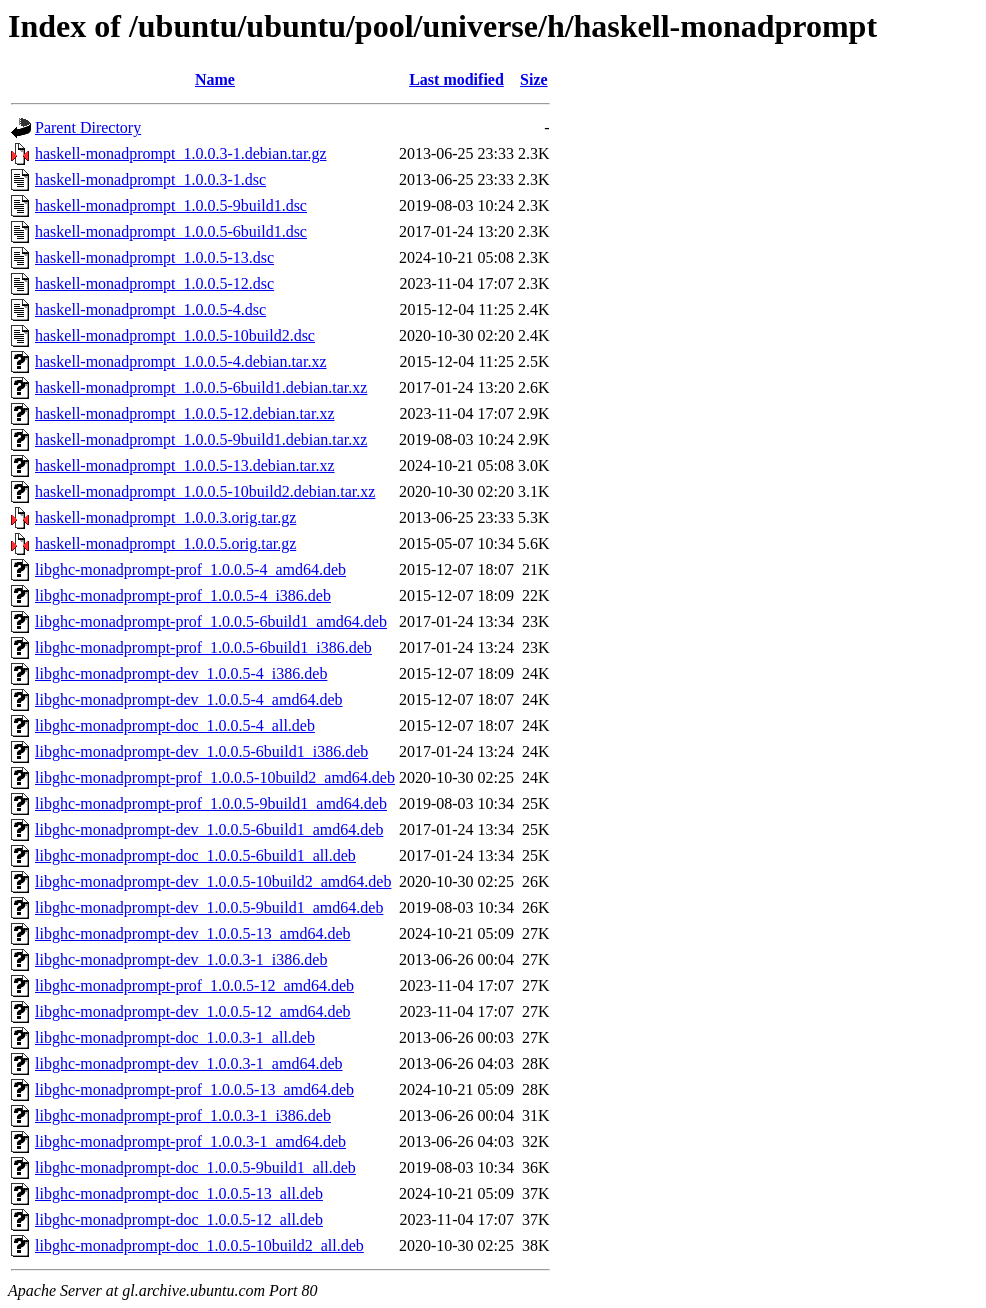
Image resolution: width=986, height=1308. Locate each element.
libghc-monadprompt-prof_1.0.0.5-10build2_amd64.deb (215, 777)
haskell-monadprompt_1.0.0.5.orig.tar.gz (165, 543)
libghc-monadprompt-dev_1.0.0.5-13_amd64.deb (193, 933)
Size (534, 79)
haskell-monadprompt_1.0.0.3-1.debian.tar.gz (180, 153)
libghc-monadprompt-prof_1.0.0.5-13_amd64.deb (194, 1089)
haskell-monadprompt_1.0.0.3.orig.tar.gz (165, 517)
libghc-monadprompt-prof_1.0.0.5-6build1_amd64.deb (211, 621)
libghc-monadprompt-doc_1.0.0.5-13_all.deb (179, 1193)
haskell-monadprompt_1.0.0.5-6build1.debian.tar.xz (201, 387)
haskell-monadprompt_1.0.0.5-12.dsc (154, 283)
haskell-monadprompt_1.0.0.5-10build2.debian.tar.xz (205, 491)
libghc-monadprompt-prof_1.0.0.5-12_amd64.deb (194, 985)
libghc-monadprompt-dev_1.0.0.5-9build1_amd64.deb (209, 907)
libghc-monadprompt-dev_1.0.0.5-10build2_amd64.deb (213, 881)
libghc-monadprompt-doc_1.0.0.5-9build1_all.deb (195, 1167)
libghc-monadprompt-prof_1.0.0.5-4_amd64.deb (190, 569)
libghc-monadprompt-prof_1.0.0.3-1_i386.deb (183, 1115)
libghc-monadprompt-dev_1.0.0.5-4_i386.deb (181, 673)
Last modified (456, 79)
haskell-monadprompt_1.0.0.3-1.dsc (150, 179)
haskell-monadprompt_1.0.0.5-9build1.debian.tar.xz (201, 439)
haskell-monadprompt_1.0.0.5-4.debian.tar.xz (180, 361)
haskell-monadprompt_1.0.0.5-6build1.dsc (171, 231)
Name (215, 79)
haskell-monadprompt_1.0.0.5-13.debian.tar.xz (184, 465)
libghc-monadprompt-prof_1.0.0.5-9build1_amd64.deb (211, 803)
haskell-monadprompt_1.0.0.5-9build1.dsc (171, 205)
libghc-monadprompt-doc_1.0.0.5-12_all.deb (179, 1219)
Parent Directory (88, 127)
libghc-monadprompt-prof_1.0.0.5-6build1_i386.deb (203, 647)
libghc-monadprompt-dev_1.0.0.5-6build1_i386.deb (201, 751)
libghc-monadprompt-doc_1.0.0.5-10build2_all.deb (199, 1245)
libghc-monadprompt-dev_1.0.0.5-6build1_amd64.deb (209, 829)
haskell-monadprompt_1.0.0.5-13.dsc (154, 257)
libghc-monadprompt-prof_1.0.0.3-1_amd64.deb (190, 1141)
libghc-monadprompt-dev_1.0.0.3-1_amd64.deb (189, 1063)
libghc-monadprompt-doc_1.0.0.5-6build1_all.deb (195, 855)
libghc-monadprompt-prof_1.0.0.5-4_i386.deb (183, 595)
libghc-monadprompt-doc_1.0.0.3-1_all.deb (175, 1037)
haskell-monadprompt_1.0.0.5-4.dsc (150, 309)
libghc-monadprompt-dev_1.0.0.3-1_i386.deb (181, 959)
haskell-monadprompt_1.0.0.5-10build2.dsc (175, 335)
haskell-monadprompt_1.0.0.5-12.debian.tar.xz (184, 413)
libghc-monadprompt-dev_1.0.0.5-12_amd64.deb (193, 1011)
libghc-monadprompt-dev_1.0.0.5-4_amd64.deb (189, 699)
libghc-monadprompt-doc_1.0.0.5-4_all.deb (175, 725)
